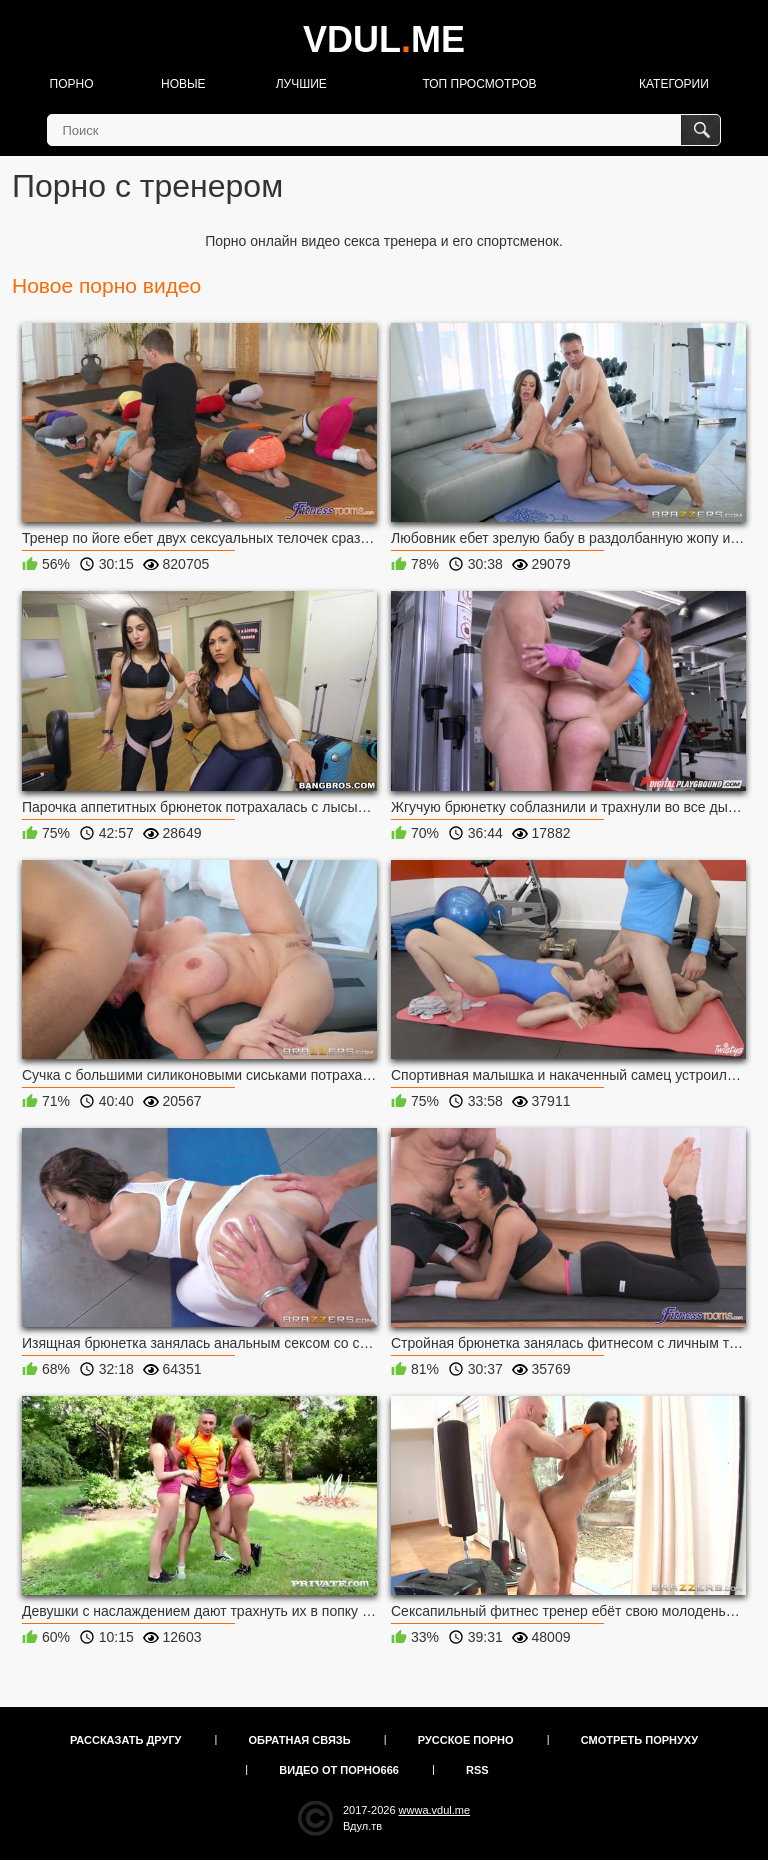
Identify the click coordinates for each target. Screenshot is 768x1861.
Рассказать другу (126, 1740)
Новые (183, 84)
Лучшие (301, 84)
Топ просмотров (479, 84)
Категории (674, 84)
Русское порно (466, 1740)
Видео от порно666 (339, 1770)
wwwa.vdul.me (435, 1810)
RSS (477, 1770)
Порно (72, 84)
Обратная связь (300, 1740)
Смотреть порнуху (639, 1740)
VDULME (384, 39)
